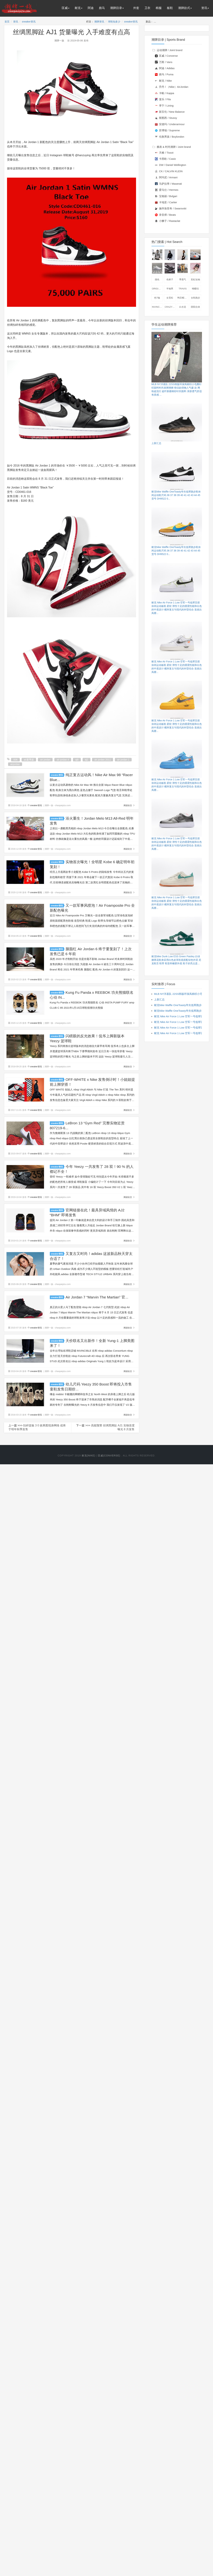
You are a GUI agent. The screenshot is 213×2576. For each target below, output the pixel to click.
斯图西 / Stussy (166, 117)
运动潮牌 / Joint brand (167, 50)
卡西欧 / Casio (165, 158)
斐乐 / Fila (163, 99)
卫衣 (147, 8)
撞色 (157, 279)
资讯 (15, 21)
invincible (157, 307)
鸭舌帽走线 (182, 297)
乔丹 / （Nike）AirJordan (171, 86)
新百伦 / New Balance (170, 111)
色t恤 (157, 297)
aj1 (86, 759)
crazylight (170, 307)
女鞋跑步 (195, 297)
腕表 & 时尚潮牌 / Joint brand (171, 146)
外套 (136, 8)
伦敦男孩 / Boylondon (169, 136)
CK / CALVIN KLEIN (169, 171)
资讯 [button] (205, 8)
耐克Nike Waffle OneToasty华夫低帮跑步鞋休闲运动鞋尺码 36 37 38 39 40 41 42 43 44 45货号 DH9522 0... (176, 495)
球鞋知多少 (114, 21)
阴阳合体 (195, 307)
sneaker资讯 (29, 21)
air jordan (45, 759)
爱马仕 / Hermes (166, 189)
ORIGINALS (157, 288)
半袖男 (169, 288)
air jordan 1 (123, 759)
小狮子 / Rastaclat (167, 220)
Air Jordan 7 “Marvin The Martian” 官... (97, 1297)
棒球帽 (195, 268)
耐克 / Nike (163, 80)
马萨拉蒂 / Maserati (168, 183)
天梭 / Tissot (164, 152)
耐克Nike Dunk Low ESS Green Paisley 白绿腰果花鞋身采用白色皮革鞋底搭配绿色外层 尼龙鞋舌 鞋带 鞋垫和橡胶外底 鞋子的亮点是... (176, 960)
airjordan (15, 764)
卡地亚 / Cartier (166, 202)
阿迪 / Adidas (165, 68)
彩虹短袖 (195, 279)
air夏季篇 (29, 759)
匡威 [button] (65, 8)
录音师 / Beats (165, 214)
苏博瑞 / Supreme (167, 130)
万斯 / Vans (163, 62)
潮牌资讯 (99, 21)
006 (15, 759)
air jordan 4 (63, 759)
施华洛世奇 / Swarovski (171, 208)
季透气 (182, 279)
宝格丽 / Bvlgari (166, 196)
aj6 (77, 759)
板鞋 (170, 8)
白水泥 (182, 307)
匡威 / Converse (166, 55)
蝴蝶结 (195, 288)
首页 (7, 21)
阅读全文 (129, 805)
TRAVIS (183, 288)
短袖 (182, 254)
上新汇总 (156, 443)
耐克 (78, 8)
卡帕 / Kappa (164, 93)
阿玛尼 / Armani (166, 177)
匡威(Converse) (109, 1455)
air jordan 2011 (102, 759)
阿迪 (91, 8)
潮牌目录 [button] (117, 8)
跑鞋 (170, 268)
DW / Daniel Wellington (170, 164)
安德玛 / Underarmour (170, 124)
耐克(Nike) (88, 1455)
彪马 (102, 8)
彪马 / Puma (164, 74)
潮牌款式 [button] (185, 8)
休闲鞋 (195, 254)
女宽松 (169, 297)
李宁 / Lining (164, 105)
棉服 (159, 8)
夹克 (170, 254)
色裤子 (169, 279)
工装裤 (182, 268)
